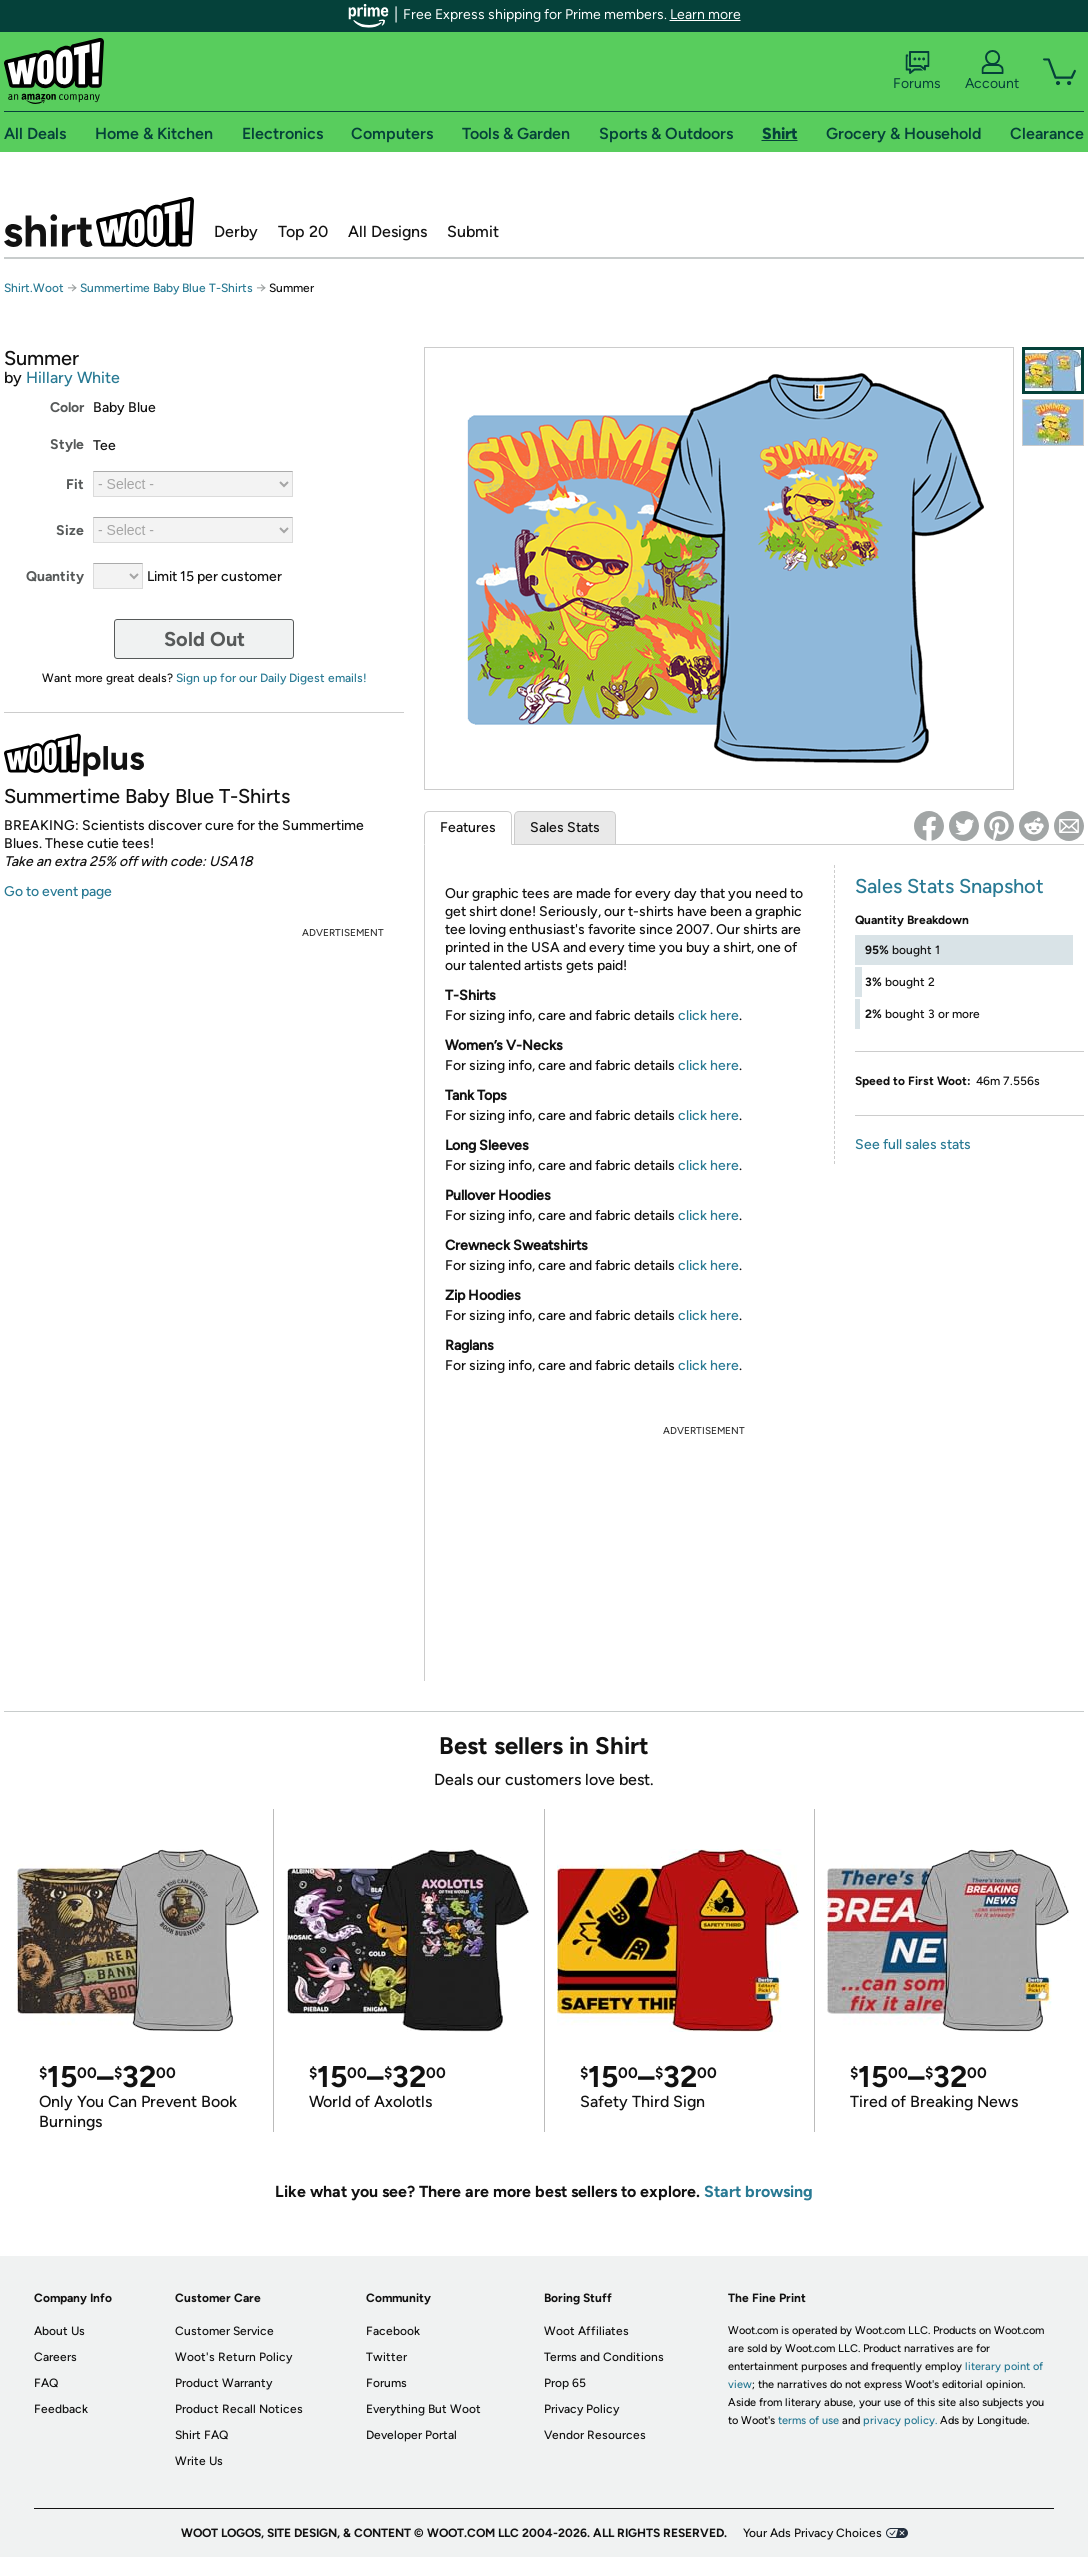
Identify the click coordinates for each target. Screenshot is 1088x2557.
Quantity (55, 576)
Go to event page (58, 891)
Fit (75, 484)
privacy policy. (900, 2420)
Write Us (199, 2461)
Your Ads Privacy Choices (812, 2533)
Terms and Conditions (604, 2357)
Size (70, 530)
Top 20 (303, 231)
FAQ (46, 2383)
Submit (473, 231)
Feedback (61, 2409)
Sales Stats (565, 827)
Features (468, 827)
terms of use (808, 2420)
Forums (917, 71)
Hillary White (73, 377)
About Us (59, 2331)
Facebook (393, 2331)
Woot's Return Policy (233, 2357)
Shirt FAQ (201, 2435)
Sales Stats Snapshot (949, 886)
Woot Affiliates (586, 2331)
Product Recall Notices (239, 2409)
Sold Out (204, 639)
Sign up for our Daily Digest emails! (271, 678)
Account (992, 71)
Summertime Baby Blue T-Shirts (166, 288)
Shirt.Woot (99, 222)
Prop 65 (565, 2383)
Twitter (386, 2357)
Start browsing (758, 2191)
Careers (55, 2357)
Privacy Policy (581, 2409)
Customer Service (224, 2331)
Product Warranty (223, 2383)
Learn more (705, 14)
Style (67, 444)
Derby (236, 231)
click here (708, 1015)
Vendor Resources (595, 2435)
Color (67, 407)
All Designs (387, 231)
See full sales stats (913, 1144)
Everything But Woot (423, 2409)
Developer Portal (411, 2435)
